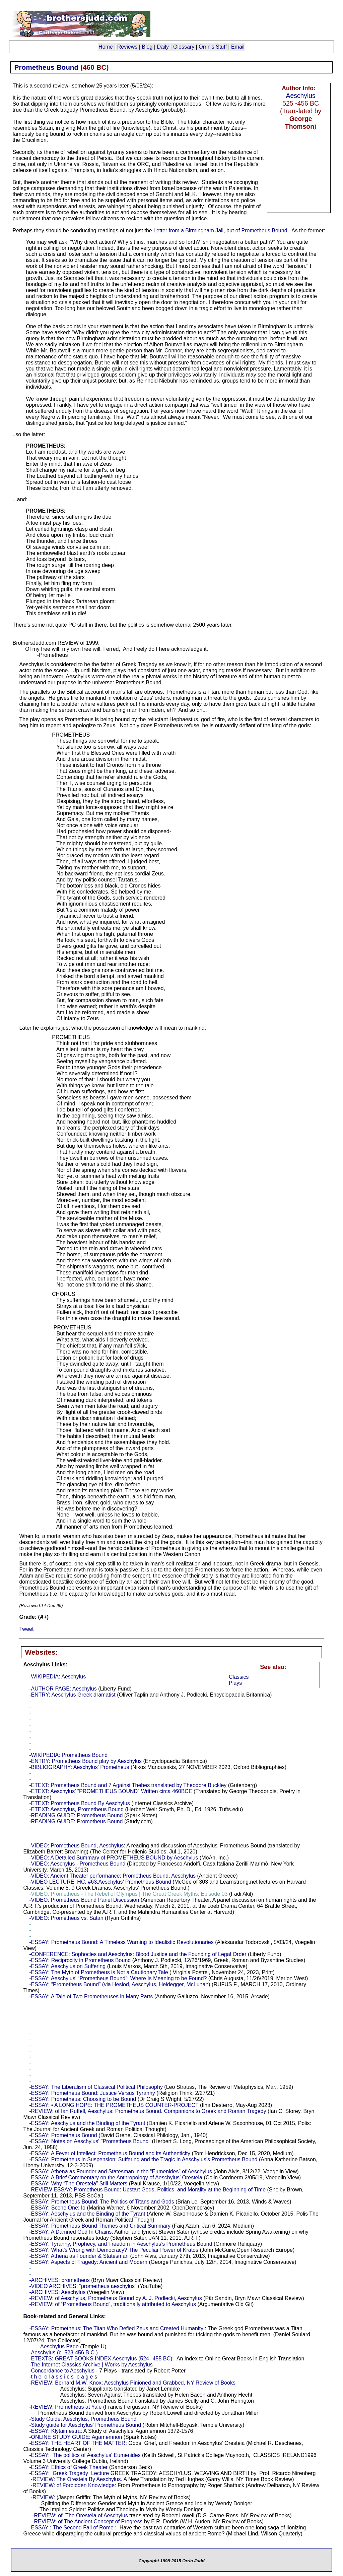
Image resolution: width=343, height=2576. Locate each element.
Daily (163, 47)
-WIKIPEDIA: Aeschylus (57, 1676)
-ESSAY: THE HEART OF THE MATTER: (78, 2443)
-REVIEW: (43, 2497)
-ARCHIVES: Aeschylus (57, 2292)
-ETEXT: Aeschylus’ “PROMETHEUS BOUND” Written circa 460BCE (110, 1791)
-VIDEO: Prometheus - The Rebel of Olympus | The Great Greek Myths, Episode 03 (128, 1894)
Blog (147, 47)
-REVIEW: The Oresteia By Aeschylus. (76, 2479)
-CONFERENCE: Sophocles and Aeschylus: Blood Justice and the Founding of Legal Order (137, 1954)
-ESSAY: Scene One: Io (57, 2208)
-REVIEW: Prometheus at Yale (65, 2407)
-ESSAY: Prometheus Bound (63, 2135)
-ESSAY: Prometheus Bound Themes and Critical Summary (99, 2226)
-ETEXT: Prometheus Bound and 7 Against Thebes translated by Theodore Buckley (127, 1785)
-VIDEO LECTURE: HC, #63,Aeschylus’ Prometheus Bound (100, 1882)
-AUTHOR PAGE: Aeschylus (63, 1689)
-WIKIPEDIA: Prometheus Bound (68, 1755)
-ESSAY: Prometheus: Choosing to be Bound (82, 2099)
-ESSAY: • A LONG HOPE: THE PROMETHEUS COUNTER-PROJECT (113, 2105)
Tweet (26, 1629)
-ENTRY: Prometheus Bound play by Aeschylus (85, 1761)
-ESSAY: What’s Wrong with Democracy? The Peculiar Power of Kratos (113, 2250)
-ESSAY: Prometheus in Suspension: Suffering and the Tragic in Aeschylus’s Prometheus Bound (143, 2159)
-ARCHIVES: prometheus (59, 2280)
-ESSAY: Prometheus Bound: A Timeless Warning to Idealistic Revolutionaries (121, 1942)
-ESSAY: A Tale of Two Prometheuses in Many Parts (91, 1996)
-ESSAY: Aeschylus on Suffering (67, 1966)
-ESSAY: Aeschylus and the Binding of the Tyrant (87, 2123)
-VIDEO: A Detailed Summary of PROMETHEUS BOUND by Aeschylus (113, 1858)
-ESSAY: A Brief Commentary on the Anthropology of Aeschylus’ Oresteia (115, 2177)
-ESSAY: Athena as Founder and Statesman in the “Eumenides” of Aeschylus (120, 2171)
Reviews (127, 47)
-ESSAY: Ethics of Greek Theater (68, 2467)
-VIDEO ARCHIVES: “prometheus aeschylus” (82, 2286)
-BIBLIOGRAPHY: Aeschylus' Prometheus (79, 1767)
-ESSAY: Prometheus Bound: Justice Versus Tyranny (92, 2093)
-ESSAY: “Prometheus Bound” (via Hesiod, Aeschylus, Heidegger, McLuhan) (119, 1984)
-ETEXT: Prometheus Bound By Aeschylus (79, 1803)
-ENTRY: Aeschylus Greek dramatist (72, 1695)
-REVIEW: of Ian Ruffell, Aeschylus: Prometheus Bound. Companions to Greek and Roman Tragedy (147, 2111)
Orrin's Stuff (213, 47)
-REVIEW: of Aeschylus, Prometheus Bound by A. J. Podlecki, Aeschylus (115, 2298)
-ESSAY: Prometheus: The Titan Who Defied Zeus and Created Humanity (116, 2328)
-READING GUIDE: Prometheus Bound (76, 1815)
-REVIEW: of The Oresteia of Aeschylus (80, 2515)
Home (105, 47)
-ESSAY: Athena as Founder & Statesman (79, 2256)
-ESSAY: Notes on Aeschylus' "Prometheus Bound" (89, 2141)
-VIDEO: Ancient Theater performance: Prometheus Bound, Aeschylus (112, 1876)
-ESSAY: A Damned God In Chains (70, 2232)
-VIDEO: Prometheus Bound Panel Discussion (84, 1900)
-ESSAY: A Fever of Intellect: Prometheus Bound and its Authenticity (109, 2153)
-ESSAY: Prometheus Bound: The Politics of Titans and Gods (101, 2202)
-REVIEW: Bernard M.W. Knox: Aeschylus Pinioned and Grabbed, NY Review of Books (132, 2383)
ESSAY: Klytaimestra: (57, 2431)
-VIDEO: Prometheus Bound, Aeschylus (76, 1845)
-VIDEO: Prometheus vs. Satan (66, 1918)
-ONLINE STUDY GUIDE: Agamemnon (75, 2437)
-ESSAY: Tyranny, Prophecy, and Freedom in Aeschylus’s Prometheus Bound (120, 2244)
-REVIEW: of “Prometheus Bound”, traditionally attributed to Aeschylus (112, 2304)
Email (238, 47)
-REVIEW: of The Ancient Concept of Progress (87, 2521)
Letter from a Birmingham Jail (188, 230)
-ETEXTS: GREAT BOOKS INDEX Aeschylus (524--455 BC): (101, 2358)
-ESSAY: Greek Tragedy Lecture (69, 2473)
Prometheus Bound (264, 230)
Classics (239, 1677)
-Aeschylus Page (59, 2346)
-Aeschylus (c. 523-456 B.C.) (63, 2352)
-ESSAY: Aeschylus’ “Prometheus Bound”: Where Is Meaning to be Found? (118, 1978)
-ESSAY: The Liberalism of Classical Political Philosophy (96, 2087)
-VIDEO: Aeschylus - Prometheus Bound (77, 1864)
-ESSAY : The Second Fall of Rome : (73, 2527)
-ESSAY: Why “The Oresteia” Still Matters (78, 2183)
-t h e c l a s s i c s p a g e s (63, 2377)
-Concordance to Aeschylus (61, 2370)
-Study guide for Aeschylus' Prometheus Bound (85, 2425)
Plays (235, 1683)
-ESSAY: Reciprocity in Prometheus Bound (80, 1960)
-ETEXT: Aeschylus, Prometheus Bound (76, 1809)
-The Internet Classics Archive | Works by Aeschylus (90, 2364)
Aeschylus (301, 95)
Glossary (183, 47)
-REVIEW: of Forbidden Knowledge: (73, 2485)
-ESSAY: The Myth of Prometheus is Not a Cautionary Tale (98, 1972)
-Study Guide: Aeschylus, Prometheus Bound (82, 2419)
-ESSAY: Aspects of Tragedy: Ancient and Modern (88, 2262)
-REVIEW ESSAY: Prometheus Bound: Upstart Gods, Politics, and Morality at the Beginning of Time (147, 2189)
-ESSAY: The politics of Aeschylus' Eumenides (84, 2455)
